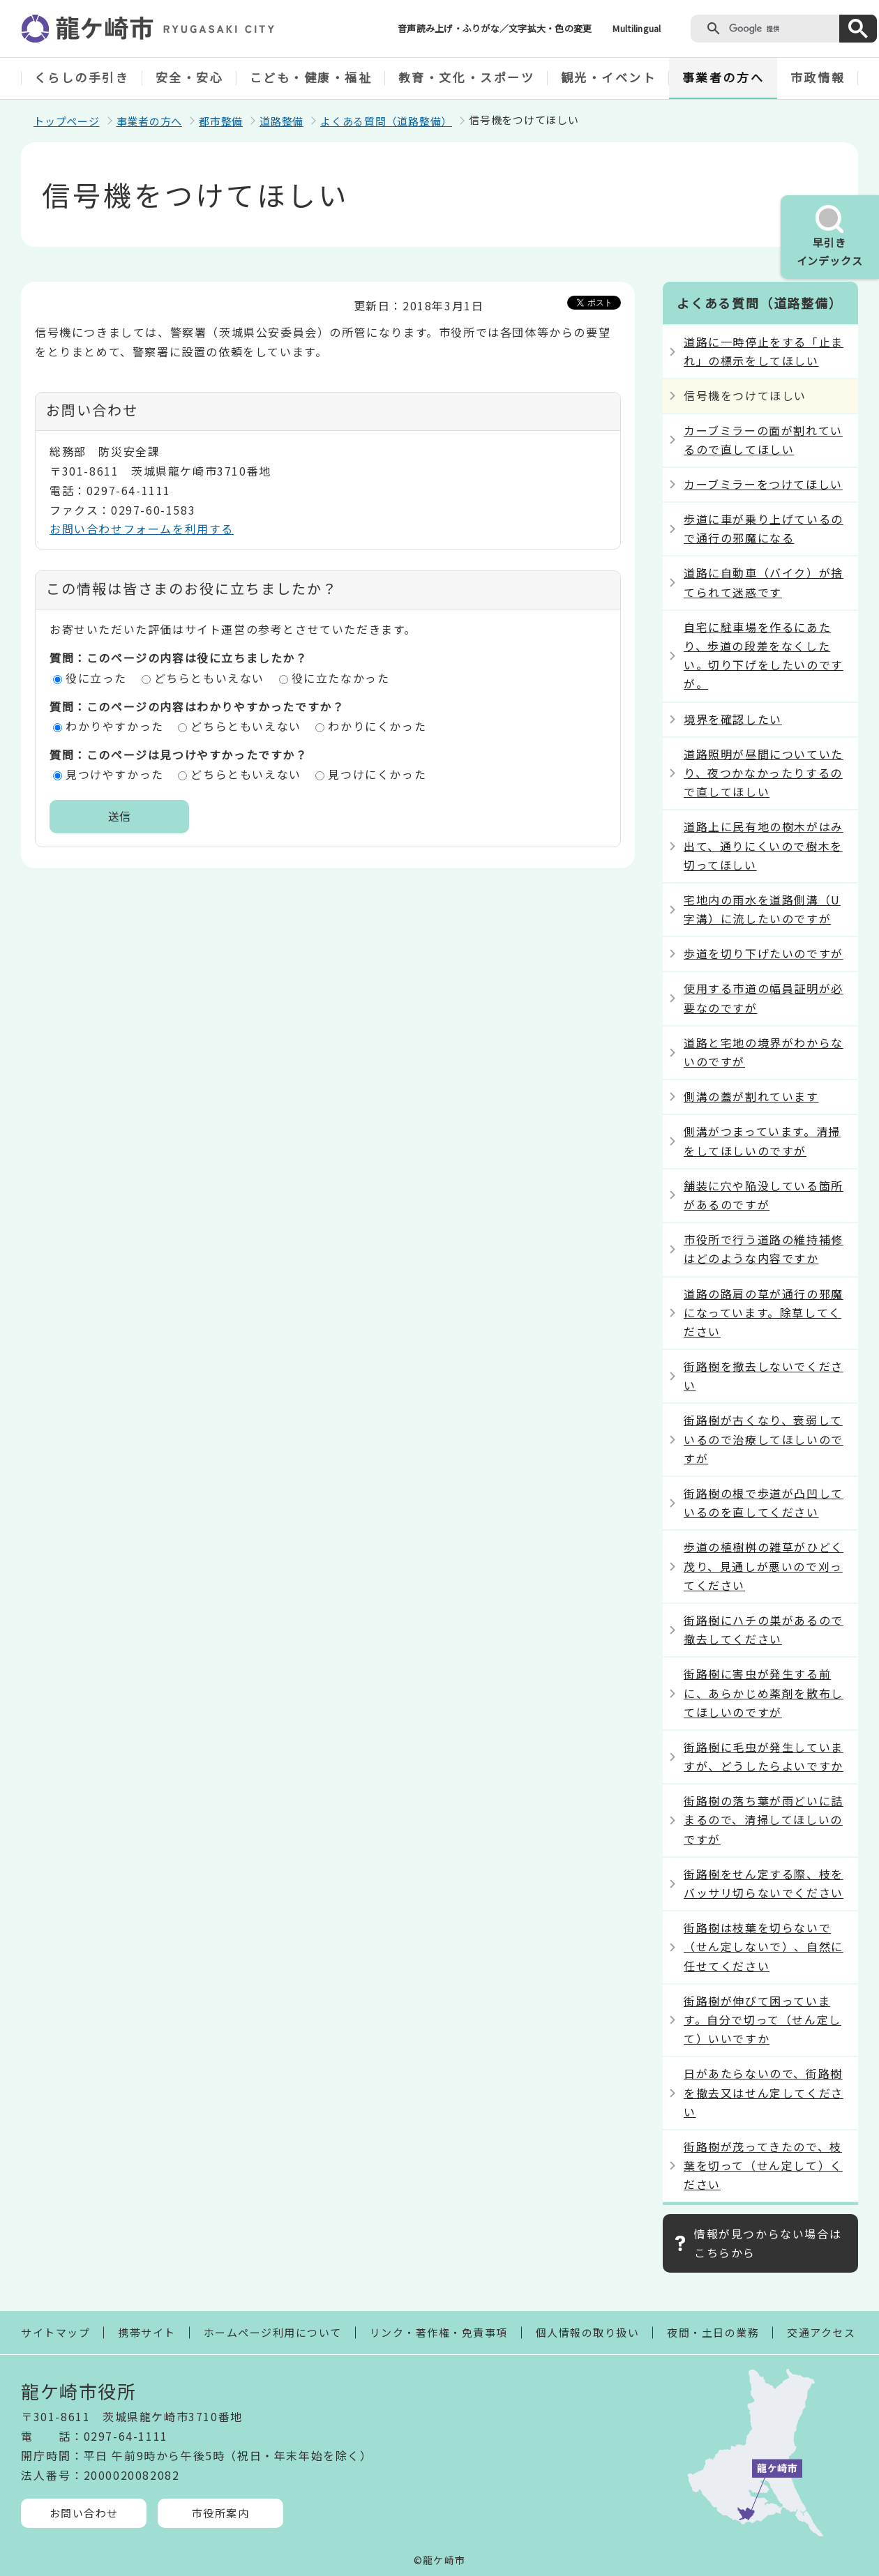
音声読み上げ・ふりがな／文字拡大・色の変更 (495, 28)
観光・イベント (608, 77)
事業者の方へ (723, 77)
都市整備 (221, 121)
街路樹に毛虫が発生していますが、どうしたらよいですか (763, 1756)
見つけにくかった (377, 774)
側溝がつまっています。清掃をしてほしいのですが (762, 1140)
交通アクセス (821, 2332)
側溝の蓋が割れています (751, 1096)
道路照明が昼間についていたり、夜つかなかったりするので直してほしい (763, 772)
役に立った (96, 677)
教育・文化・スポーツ (466, 77)
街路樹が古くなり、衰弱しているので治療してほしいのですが (763, 1438)
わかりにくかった (377, 726)
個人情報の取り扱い (588, 2332)
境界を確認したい (733, 719)
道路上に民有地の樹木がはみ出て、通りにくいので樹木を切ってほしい (763, 845)
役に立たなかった (341, 677)
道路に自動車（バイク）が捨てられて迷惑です (763, 582)
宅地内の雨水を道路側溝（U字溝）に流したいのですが (762, 909)
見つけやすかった (115, 774)
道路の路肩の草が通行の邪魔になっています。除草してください (763, 1312)
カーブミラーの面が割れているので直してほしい (763, 439)
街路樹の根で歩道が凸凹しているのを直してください (763, 1502)
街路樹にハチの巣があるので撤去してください (763, 1629)
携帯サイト (147, 2332)
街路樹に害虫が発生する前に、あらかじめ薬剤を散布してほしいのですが (763, 1692)
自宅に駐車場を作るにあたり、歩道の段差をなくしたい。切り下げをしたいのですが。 (763, 655)
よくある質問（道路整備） (386, 121)
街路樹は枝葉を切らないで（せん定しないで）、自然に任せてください (763, 1946)
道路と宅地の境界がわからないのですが (763, 1052)
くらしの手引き (82, 77)
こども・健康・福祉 (311, 77)
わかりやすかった (115, 726)
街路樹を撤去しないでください (763, 1375)
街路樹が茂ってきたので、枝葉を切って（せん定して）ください (763, 2165)
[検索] (781, 28)
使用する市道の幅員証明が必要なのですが (763, 997)
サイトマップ (55, 2332)
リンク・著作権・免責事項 (439, 2332)
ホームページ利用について (273, 2332)
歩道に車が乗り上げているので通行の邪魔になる (763, 528)
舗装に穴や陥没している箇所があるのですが (763, 1195)
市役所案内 (221, 2513)
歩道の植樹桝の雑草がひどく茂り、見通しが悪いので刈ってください (763, 1565)
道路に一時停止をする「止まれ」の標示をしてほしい (763, 351)
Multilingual (637, 28)
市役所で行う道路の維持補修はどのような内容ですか (763, 1248)
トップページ (66, 121)
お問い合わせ (84, 2513)
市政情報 (817, 77)
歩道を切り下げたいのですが (763, 953)
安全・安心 (190, 77)
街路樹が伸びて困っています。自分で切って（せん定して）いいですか (762, 2019)
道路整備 (281, 121)
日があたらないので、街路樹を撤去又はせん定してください (763, 2092)
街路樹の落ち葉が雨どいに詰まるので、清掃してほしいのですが (763, 1819)
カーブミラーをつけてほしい (763, 484)
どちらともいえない (209, 677)
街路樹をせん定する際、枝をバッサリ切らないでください (763, 1883)
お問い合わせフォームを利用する (142, 528)
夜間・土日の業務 (713, 2332)
